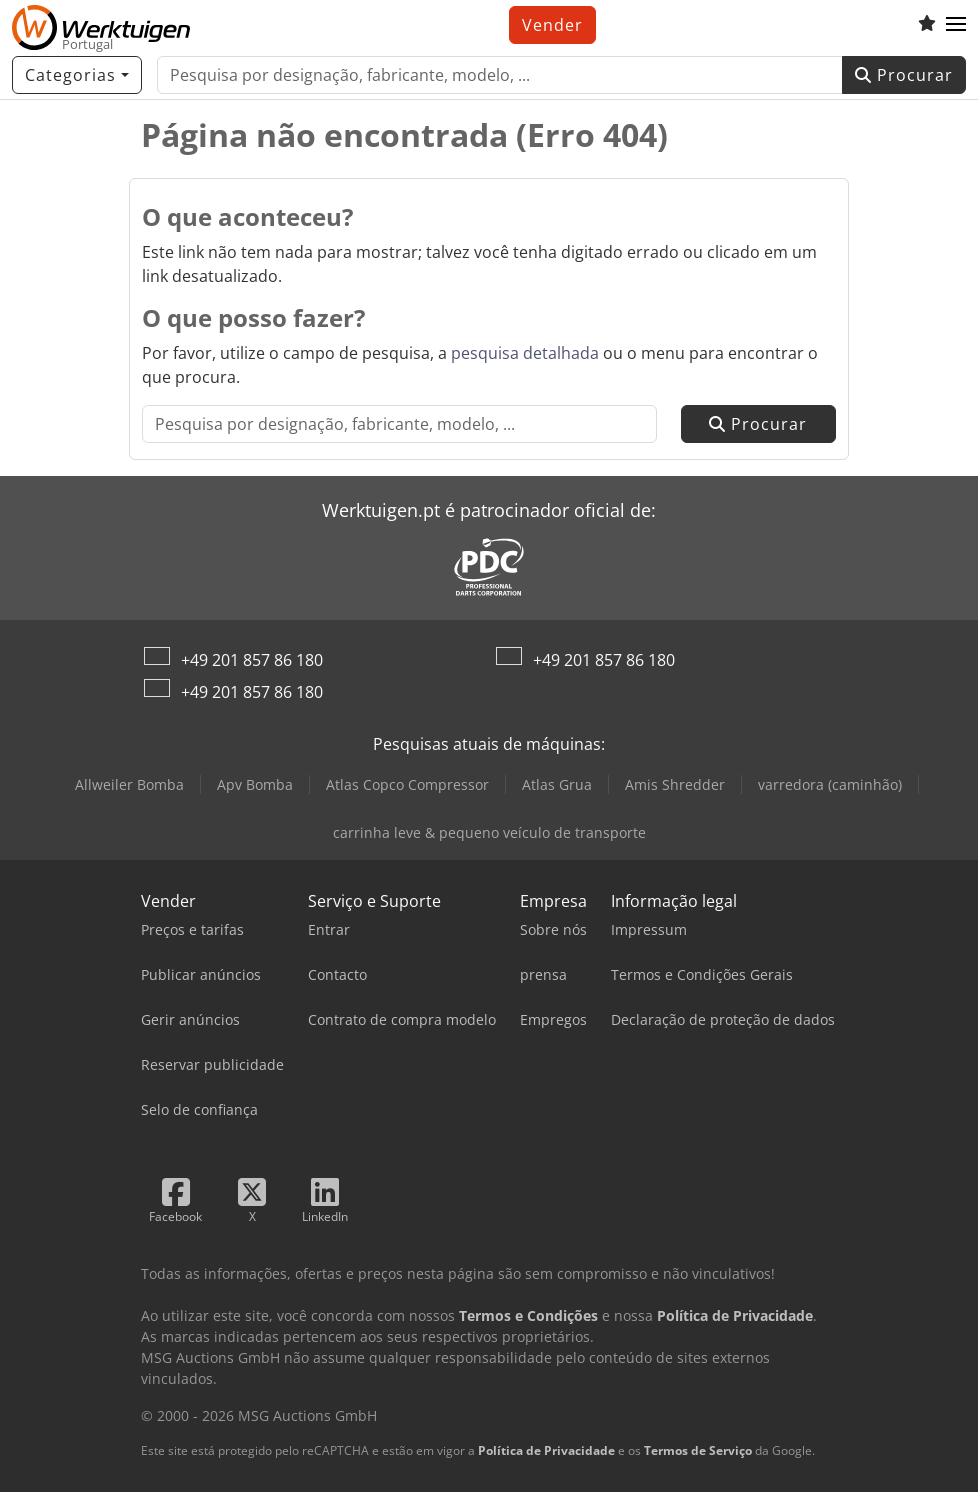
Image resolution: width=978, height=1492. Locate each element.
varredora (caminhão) (830, 784)
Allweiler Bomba (129, 784)
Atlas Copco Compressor (407, 784)
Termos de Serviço (698, 1450)
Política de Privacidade (546, 1450)
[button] (956, 25)
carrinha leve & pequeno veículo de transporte (489, 832)
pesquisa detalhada (525, 353)
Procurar (904, 75)
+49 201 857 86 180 (252, 660)
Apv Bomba (255, 784)
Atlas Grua (557, 784)
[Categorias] (77, 75)
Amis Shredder (675, 784)
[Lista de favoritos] (927, 25)
